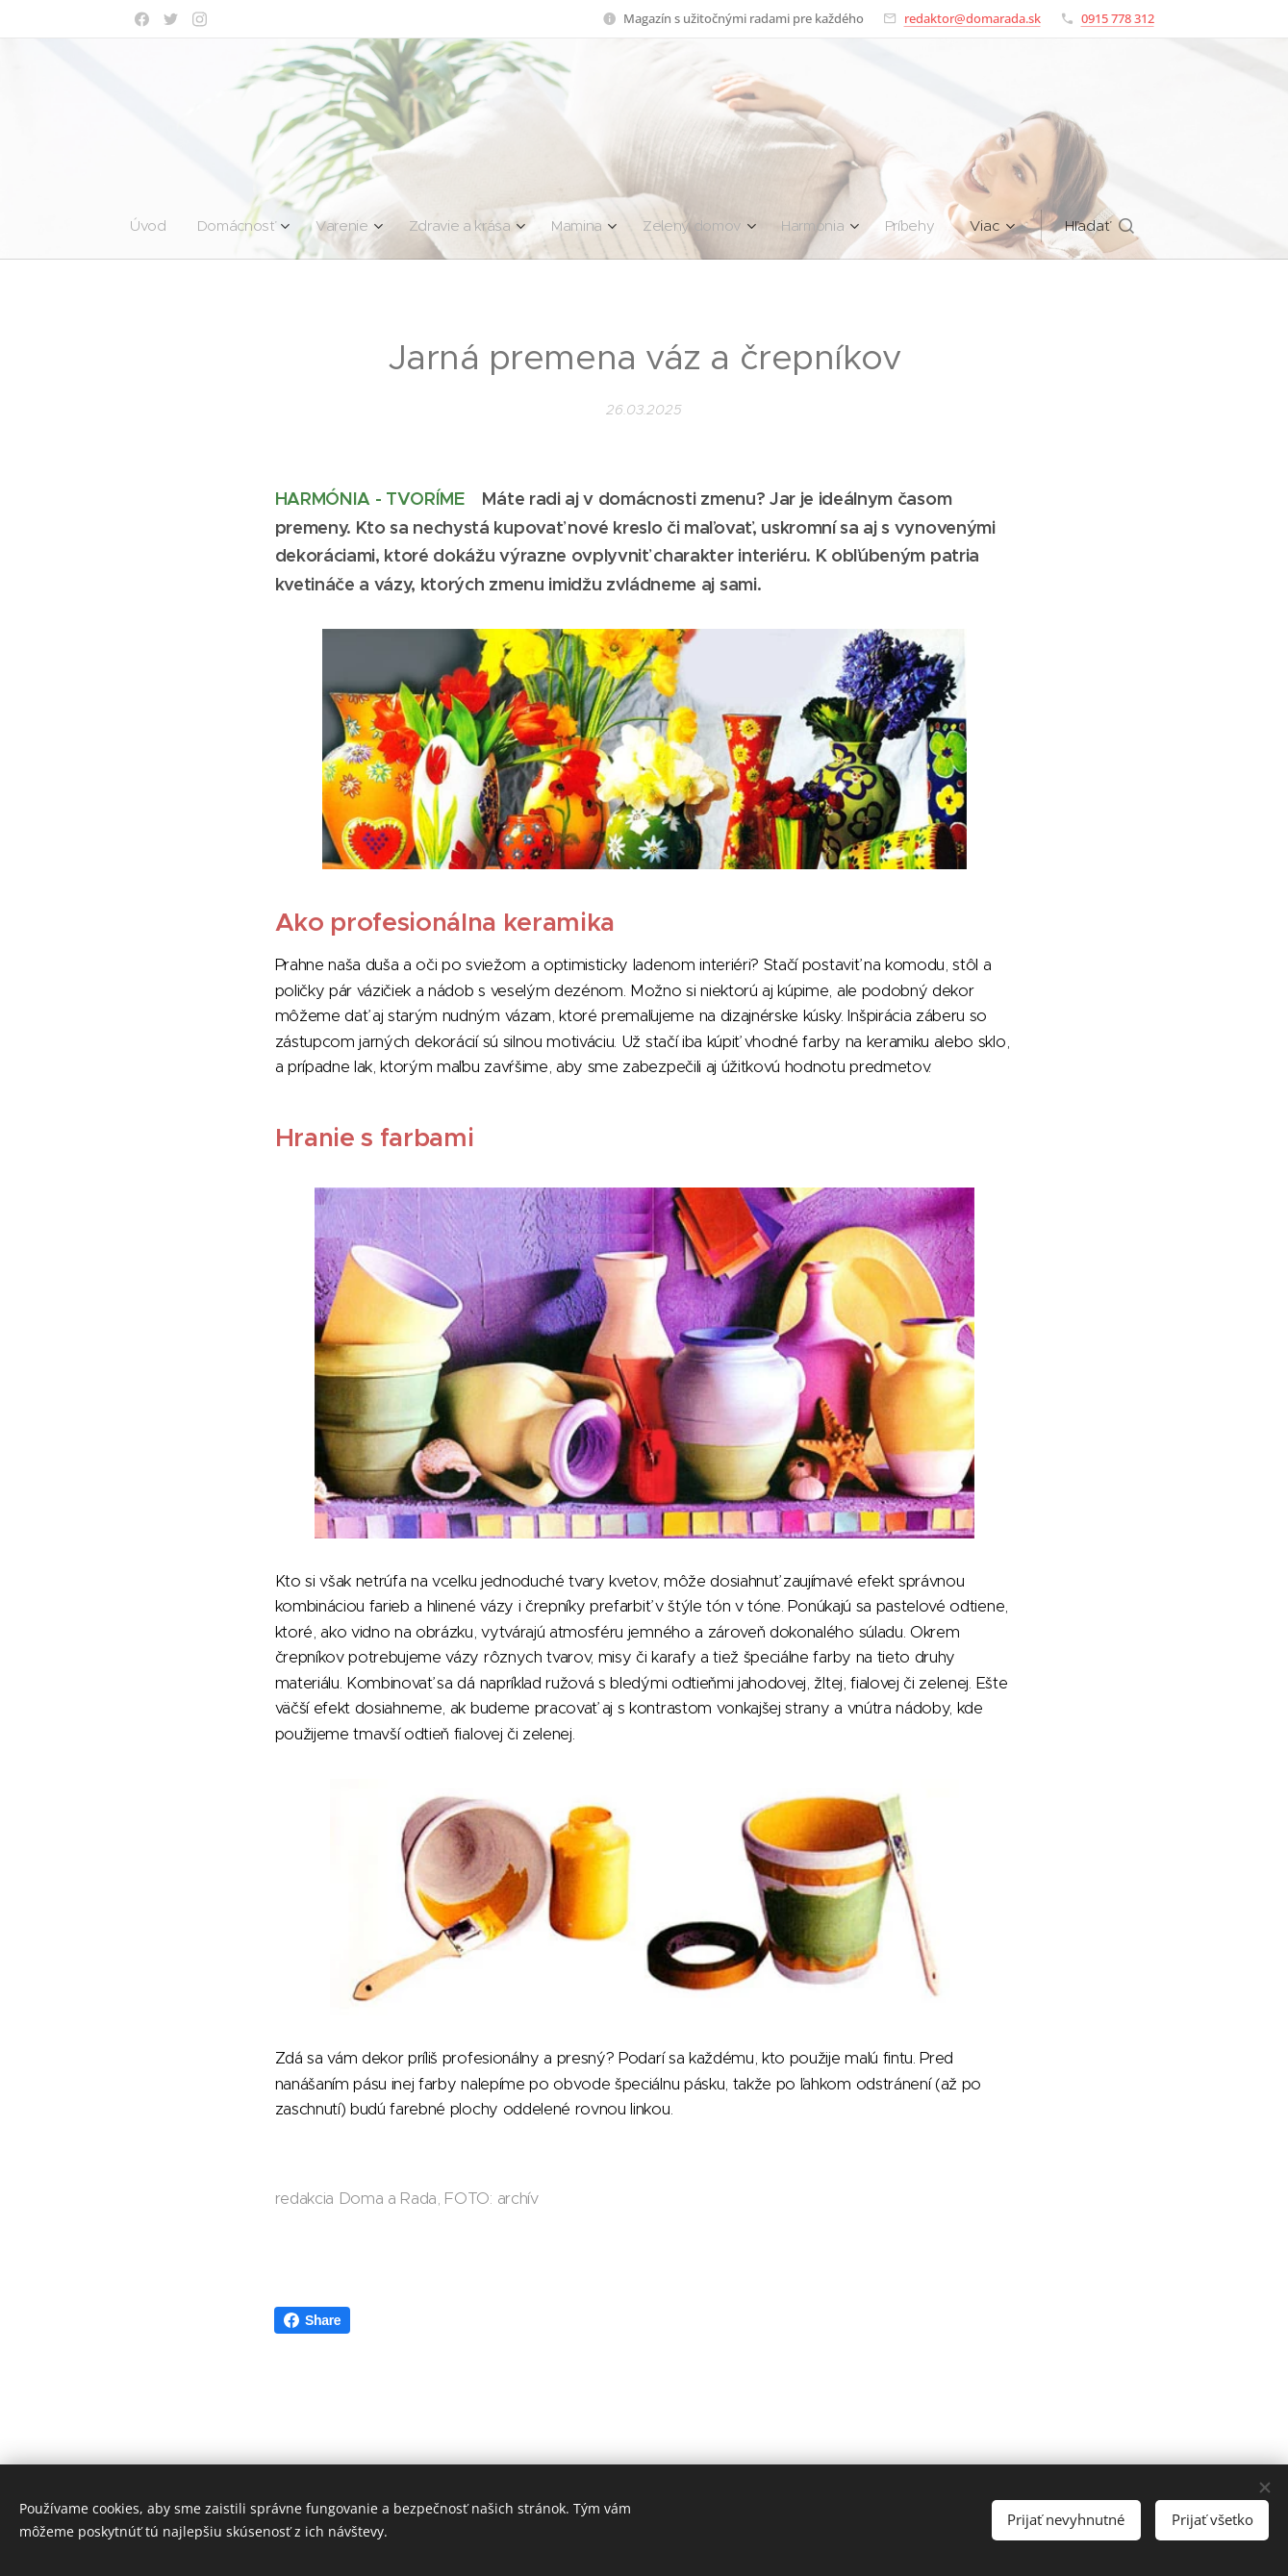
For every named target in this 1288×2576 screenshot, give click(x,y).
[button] (1110, 226)
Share (312, 2320)
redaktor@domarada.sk (972, 18)
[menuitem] (145, 226)
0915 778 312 (1117, 18)
